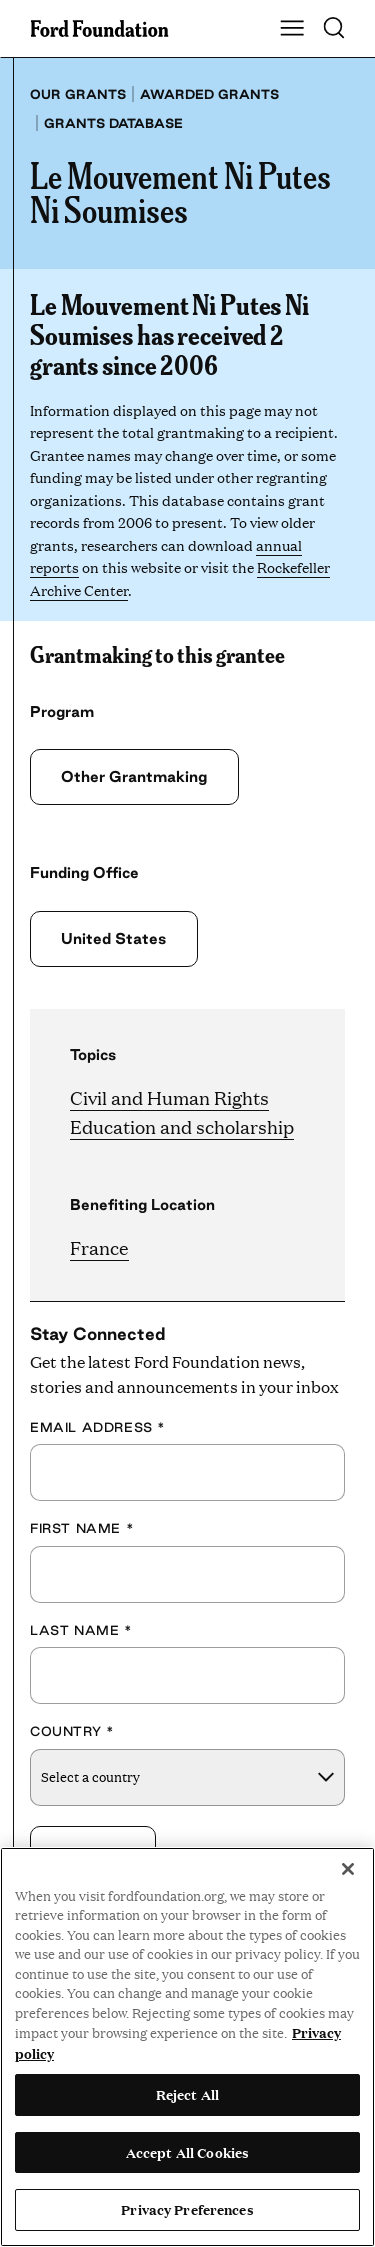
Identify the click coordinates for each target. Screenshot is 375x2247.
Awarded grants (209, 94)
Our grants (78, 94)
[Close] (348, 1869)
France (99, 1247)
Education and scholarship (182, 1126)
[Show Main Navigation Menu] (292, 29)
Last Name (81, 1630)
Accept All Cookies (187, 2152)
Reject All (187, 2094)
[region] (187, 2047)
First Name (82, 1528)
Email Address (98, 1427)
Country (72, 1731)
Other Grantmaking (134, 776)
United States (113, 938)
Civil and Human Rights (169, 1097)
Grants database (113, 123)
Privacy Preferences (187, 2209)
